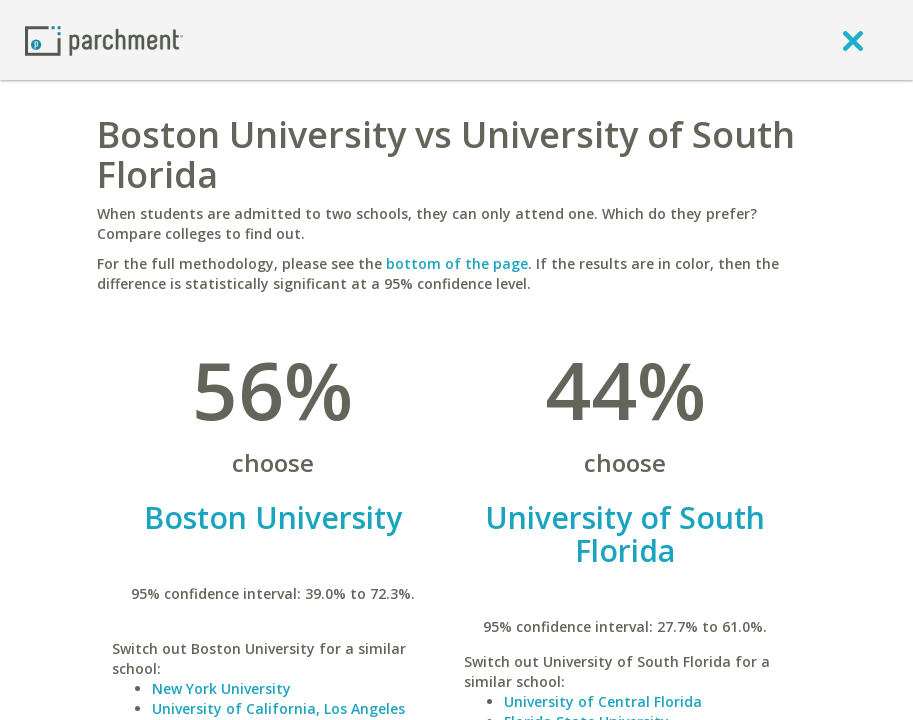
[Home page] (104, 39)
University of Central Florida (603, 701)
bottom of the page (457, 263)
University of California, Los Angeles (278, 708)
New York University (221, 688)
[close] (853, 40)
